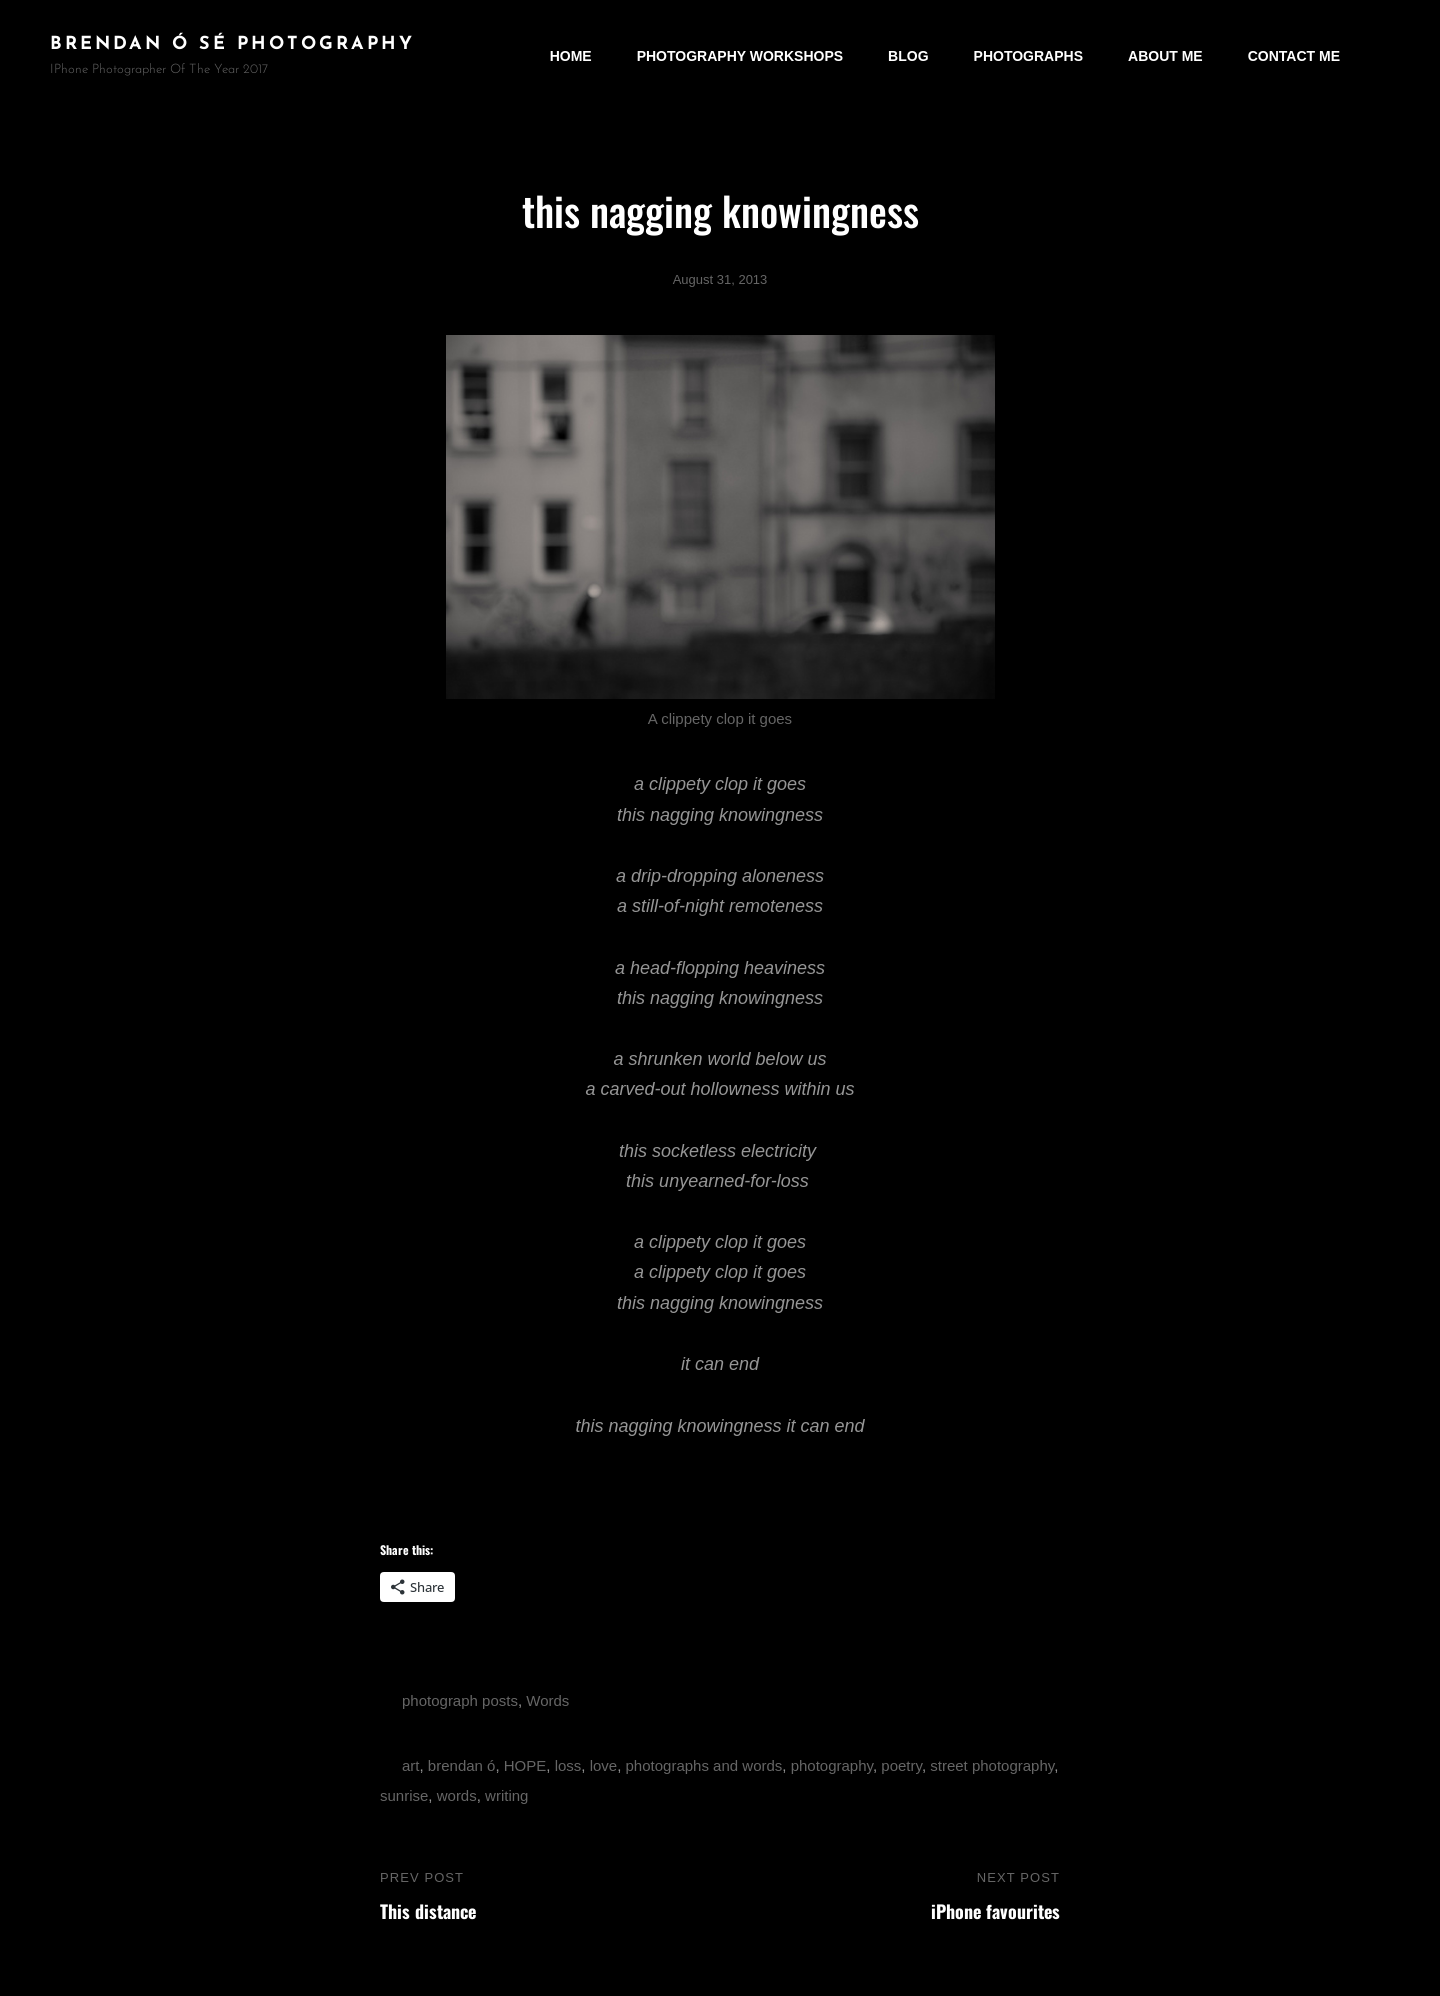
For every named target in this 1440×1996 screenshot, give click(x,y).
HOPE (525, 1765)
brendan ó (462, 1765)
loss (568, 1765)
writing (506, 1795)
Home (571, 56)
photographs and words (704, 1765)
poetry (901, 1765)
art (411, 1765)
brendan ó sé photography (232, 44)
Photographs (1028, 56)
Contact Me (1294, 56)
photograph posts (460, 1700)
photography (832, 1765)
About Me (1165, 56)
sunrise (404, 1795)
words (457, 1795)
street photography (992, 1765)
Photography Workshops (740, 56)
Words (547, 1700)
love (604, 1765)
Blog (908, 56)
